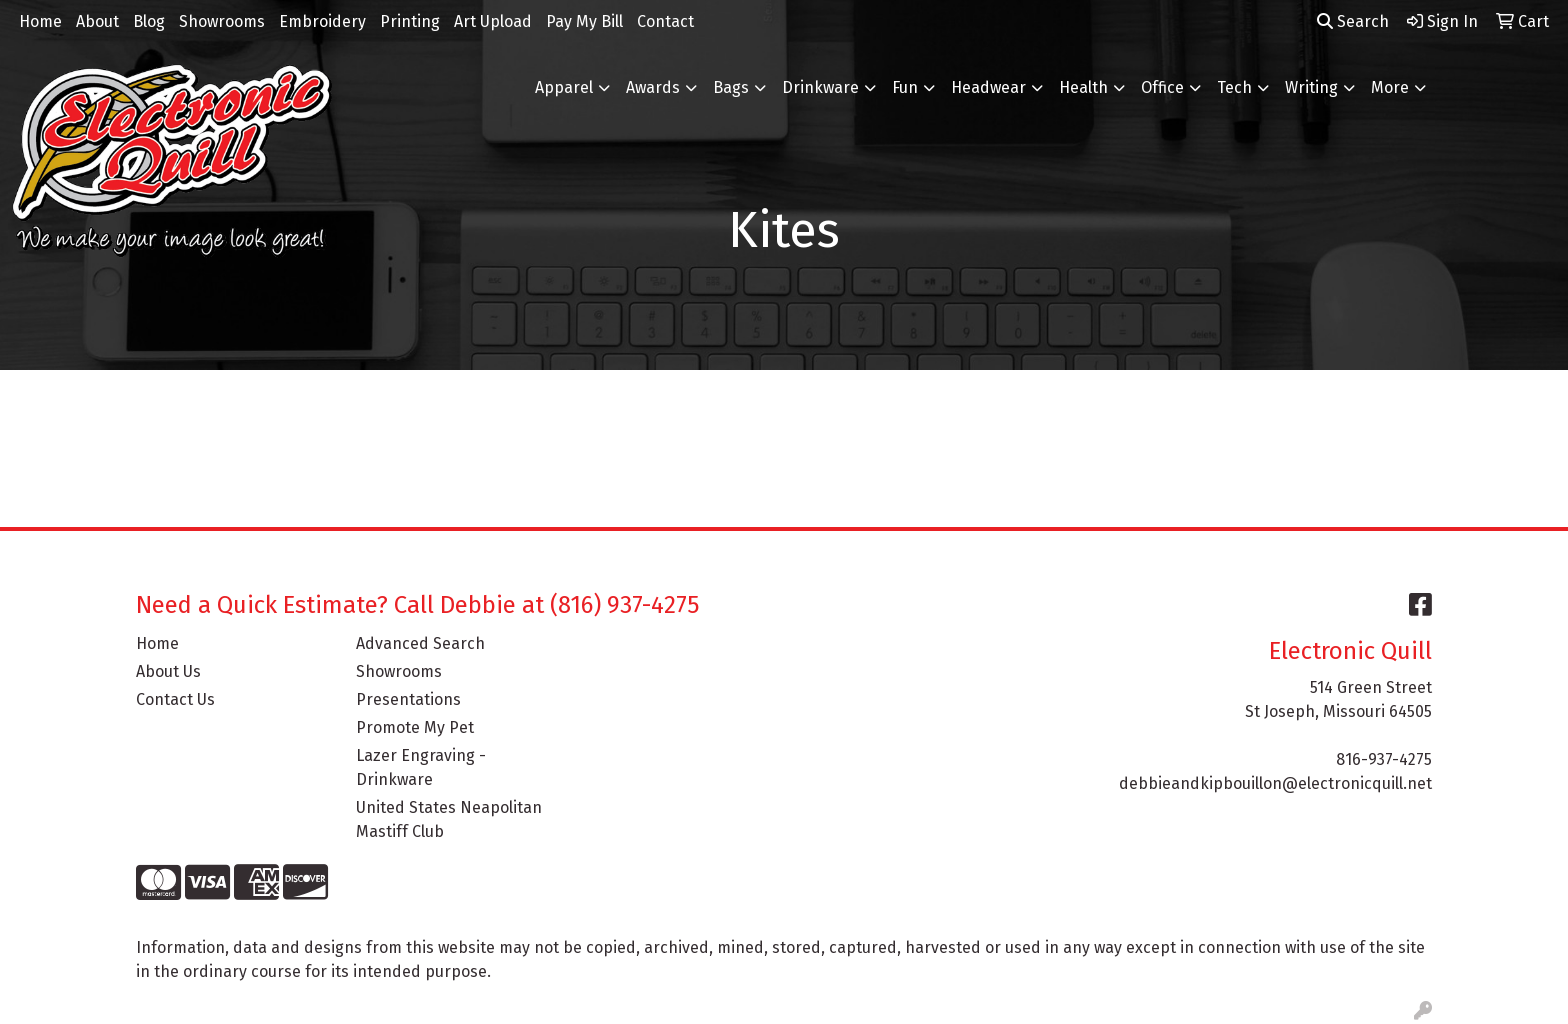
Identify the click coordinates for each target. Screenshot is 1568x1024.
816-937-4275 (1384, 759)
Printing (410, 21)
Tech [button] (1234, 87)
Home (40, 21)
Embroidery (322, 21)
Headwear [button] (988, 87)
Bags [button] (731, 87)
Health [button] (1083, 87)
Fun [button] (905, 87)
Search (1353, 21)
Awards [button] (653, 87)
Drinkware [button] (820, 87)
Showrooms (222, 21)
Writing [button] (1311, 87)
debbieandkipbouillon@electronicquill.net (1275, 783)
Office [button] (1162, 87)
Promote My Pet (415, 727)
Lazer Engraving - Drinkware (421, 767)
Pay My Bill (584, 21)
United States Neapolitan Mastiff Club (449, 819)
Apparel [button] (564, 87)
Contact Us (175, 699)
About (97, 21)
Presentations (408, 699)
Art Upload (493, 21)
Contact (665, 21)
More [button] (1390, 87)
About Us (168, 671)
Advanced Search (420, 643)
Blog (149, 21)
